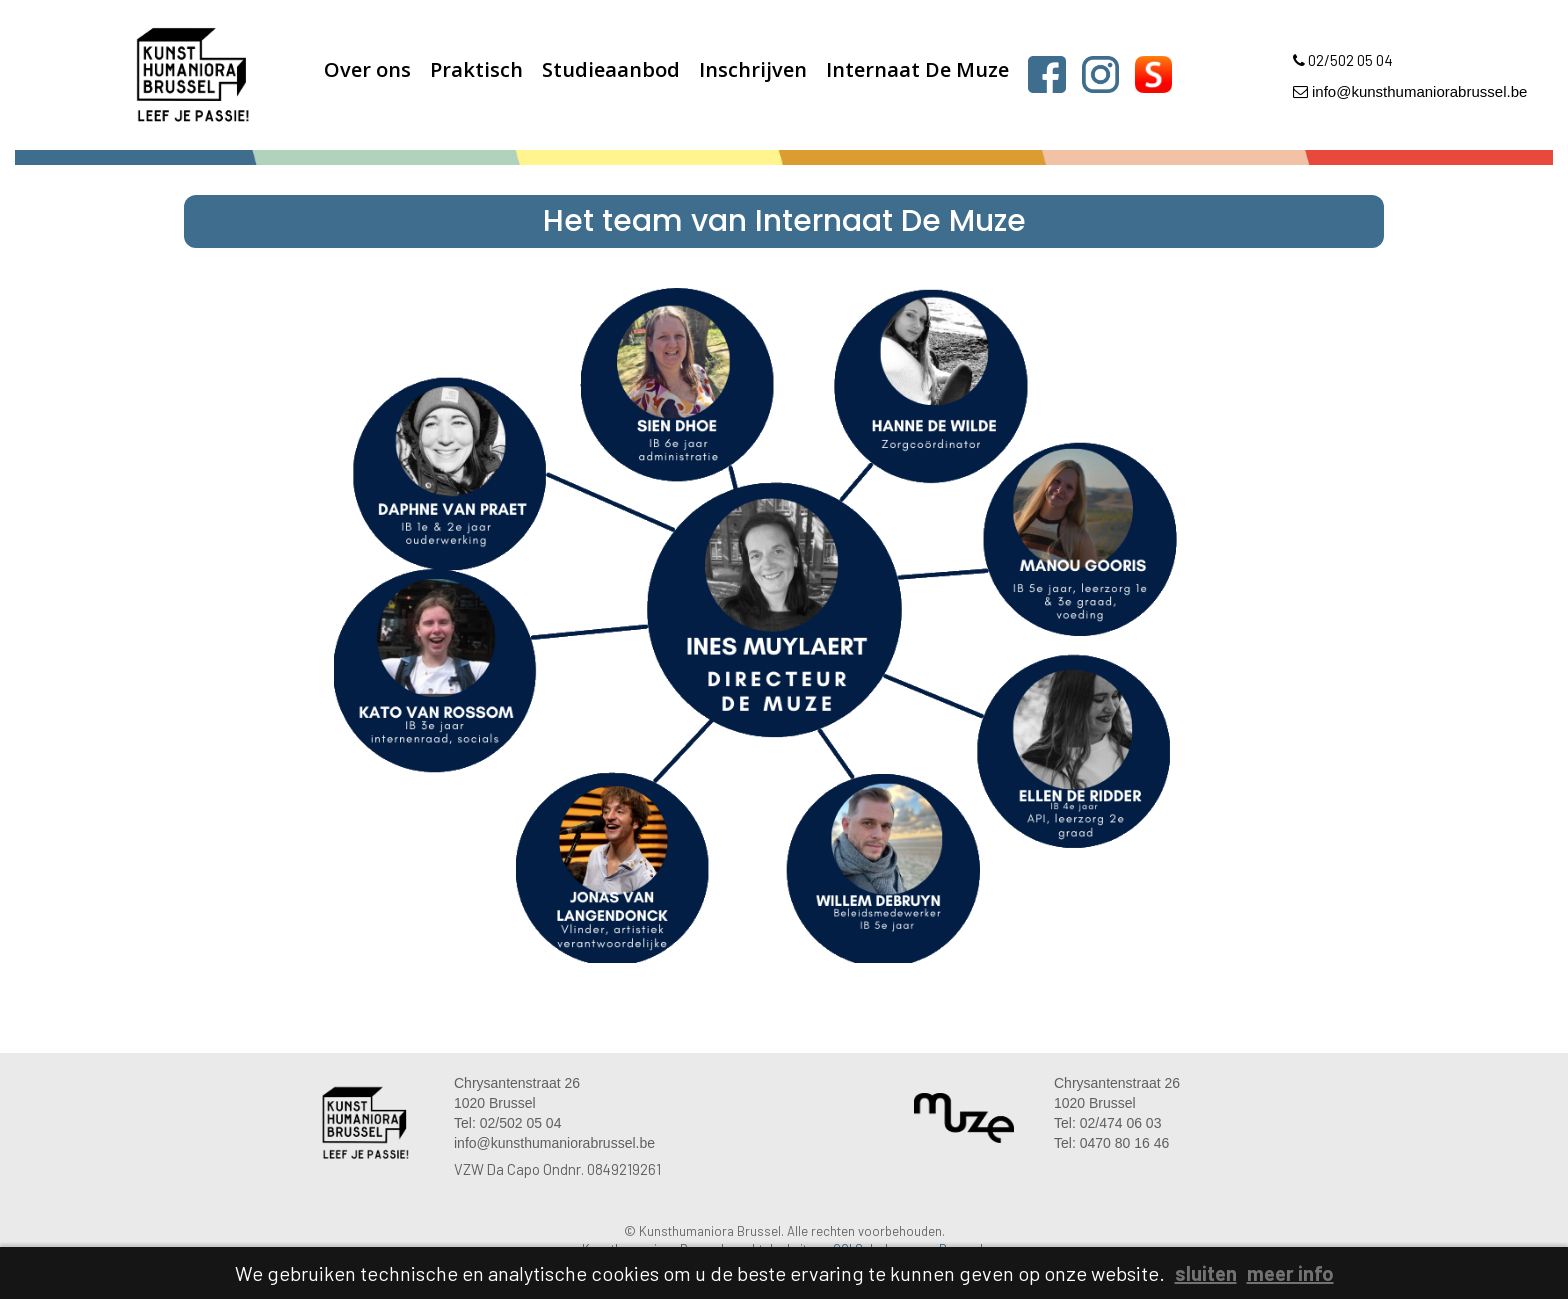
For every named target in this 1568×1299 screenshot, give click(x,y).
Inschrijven (753, 69)
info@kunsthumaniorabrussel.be (1410, 91)
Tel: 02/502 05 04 (507, 1123)
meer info (1290, 1273)
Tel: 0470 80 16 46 (1111, 1143)
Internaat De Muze (917, 69)
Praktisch (476, 69)
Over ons (367, 69)
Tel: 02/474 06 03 (1107, 1123)
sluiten (1206, 1273)
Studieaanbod (611, 69)
